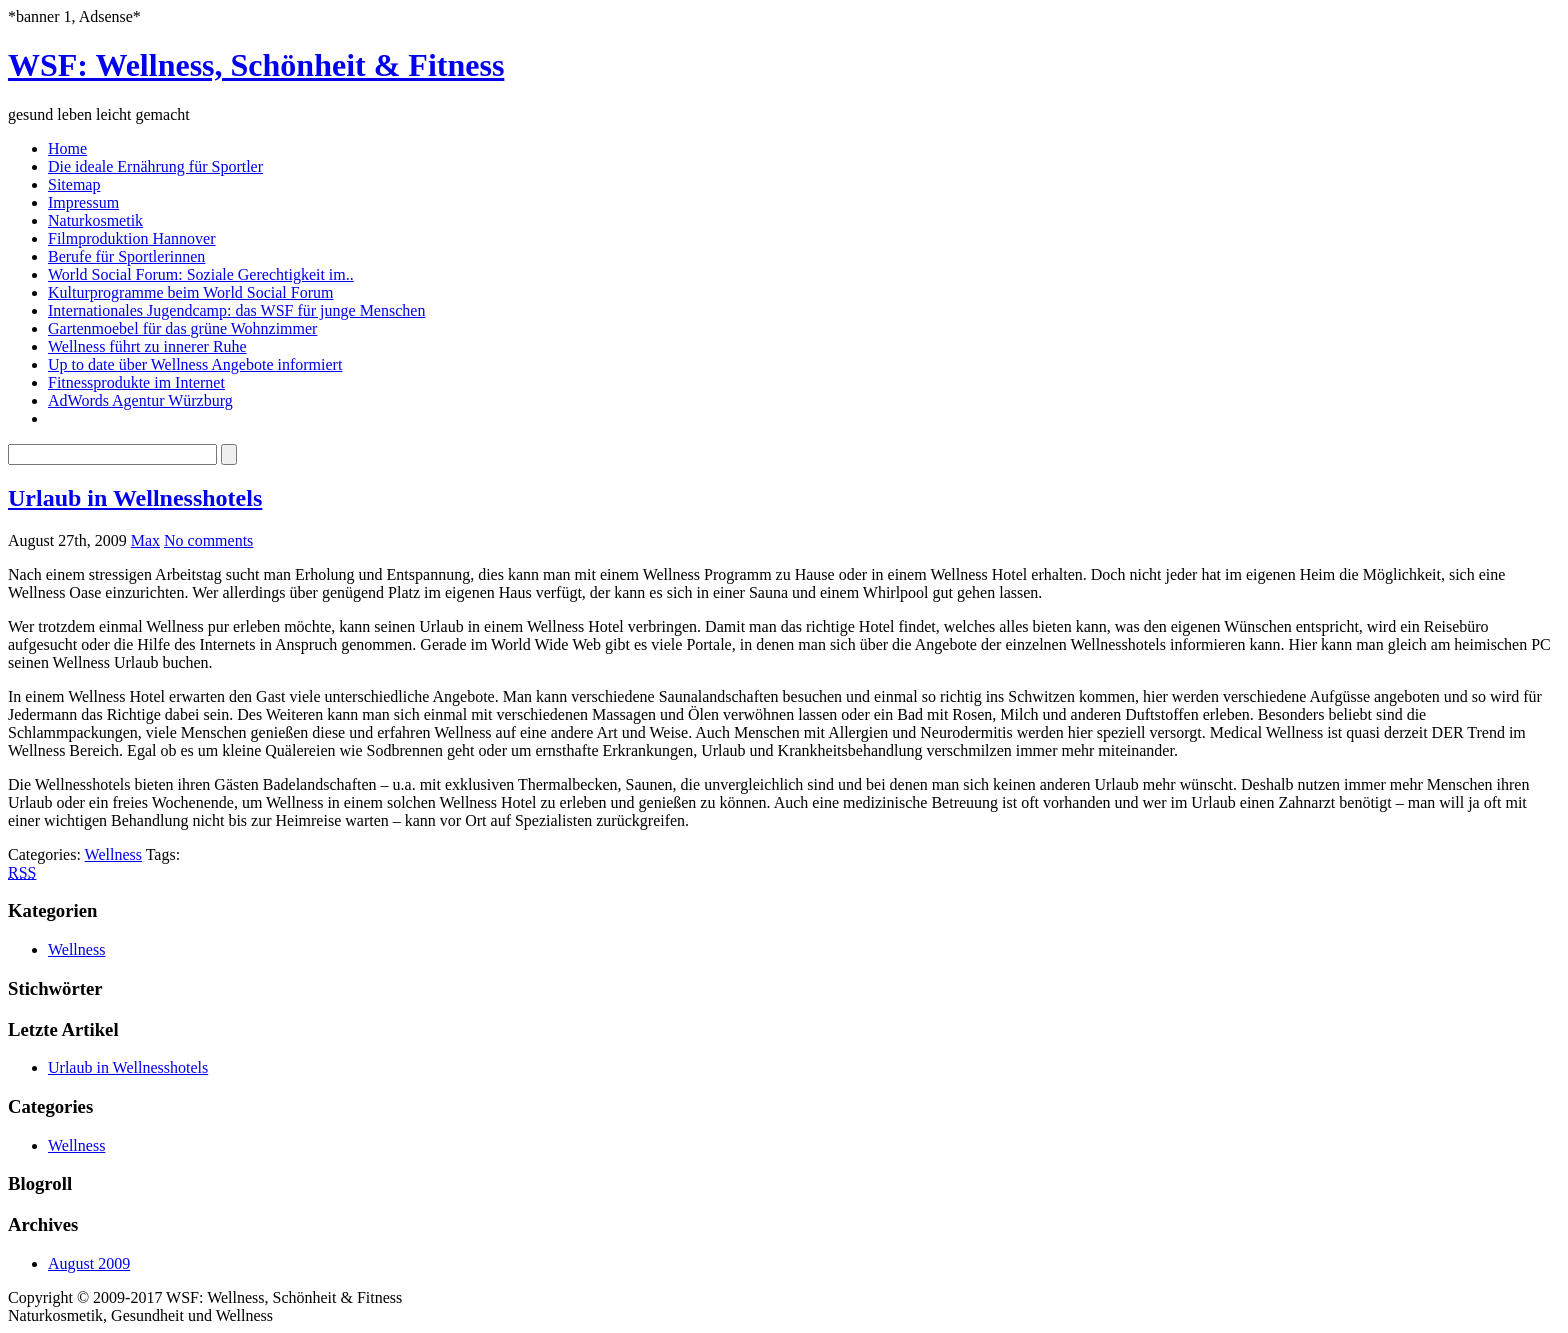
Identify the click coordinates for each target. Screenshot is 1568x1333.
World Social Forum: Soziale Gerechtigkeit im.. (201, 274)
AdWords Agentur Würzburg (140, 400)
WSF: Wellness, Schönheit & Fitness (256, 65)
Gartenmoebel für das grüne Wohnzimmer (182, 328)
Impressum (83, 202)
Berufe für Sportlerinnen (126, 256)
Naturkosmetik (95, 220)
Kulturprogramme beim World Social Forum (190, 292)
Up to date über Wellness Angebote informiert (195, 364)
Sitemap (74, 184)
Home (67, 148)
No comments (208, 540)
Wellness (113, 854)
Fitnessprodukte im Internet (136, 382)
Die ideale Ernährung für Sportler (155, 166)
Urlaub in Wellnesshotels (135, 498)
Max (145, 540)
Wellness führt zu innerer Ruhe (147, 346)
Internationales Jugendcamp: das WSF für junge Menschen (236, 310)
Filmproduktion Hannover (132, 238)
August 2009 (89, 1263)
